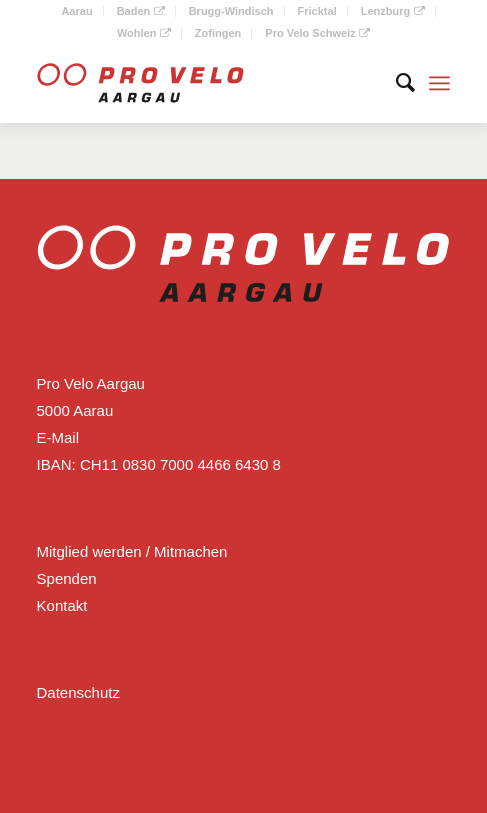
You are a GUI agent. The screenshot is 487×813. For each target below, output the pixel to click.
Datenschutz (78, 692)
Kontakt (62, 605)
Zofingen (218, 33)
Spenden (67, 578)
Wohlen (144, 33)
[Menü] (439, 83)
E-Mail (58, 437)
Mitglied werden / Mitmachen (132, 551)
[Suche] (395, 83)
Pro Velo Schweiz (317, 33)
